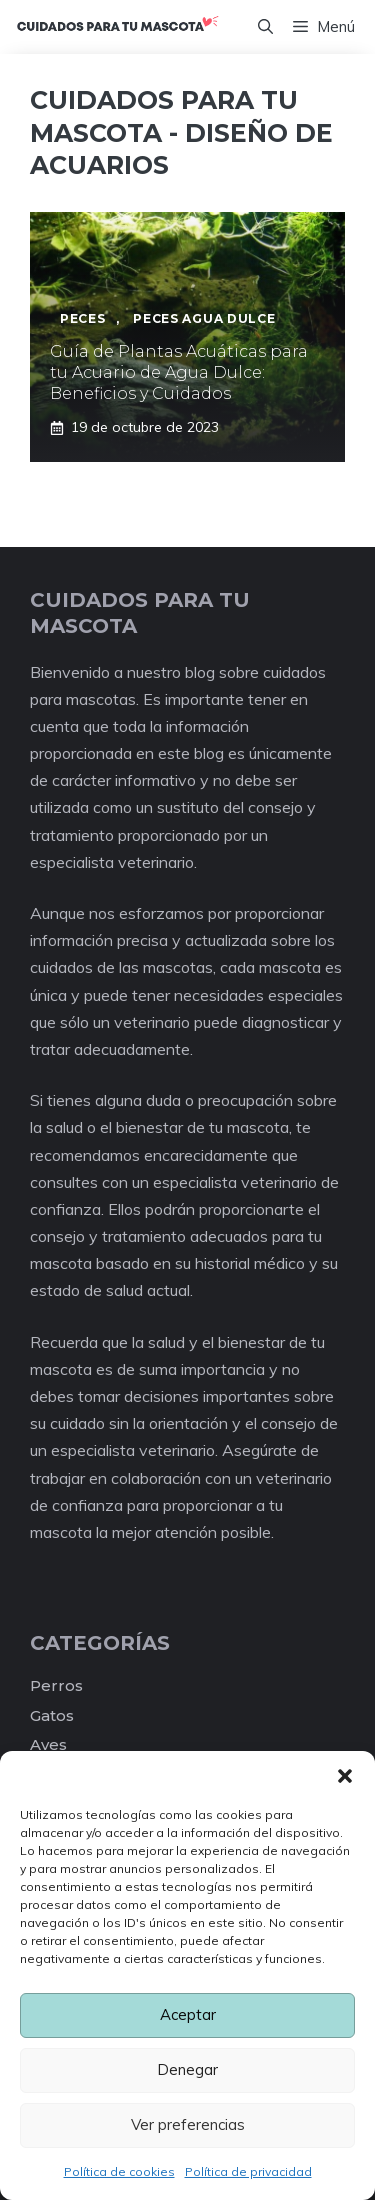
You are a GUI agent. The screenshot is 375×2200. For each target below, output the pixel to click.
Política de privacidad (248, 2171)
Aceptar (188, 2014)
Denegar (187, 2069)
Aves (48, 1744)
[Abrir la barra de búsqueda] (265, 27)
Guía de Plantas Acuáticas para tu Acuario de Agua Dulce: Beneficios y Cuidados (179, 372)
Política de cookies (119, 2171)
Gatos (52, 1715)
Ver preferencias (188, 2124)
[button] (345, 1776)
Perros (56, 1685)
